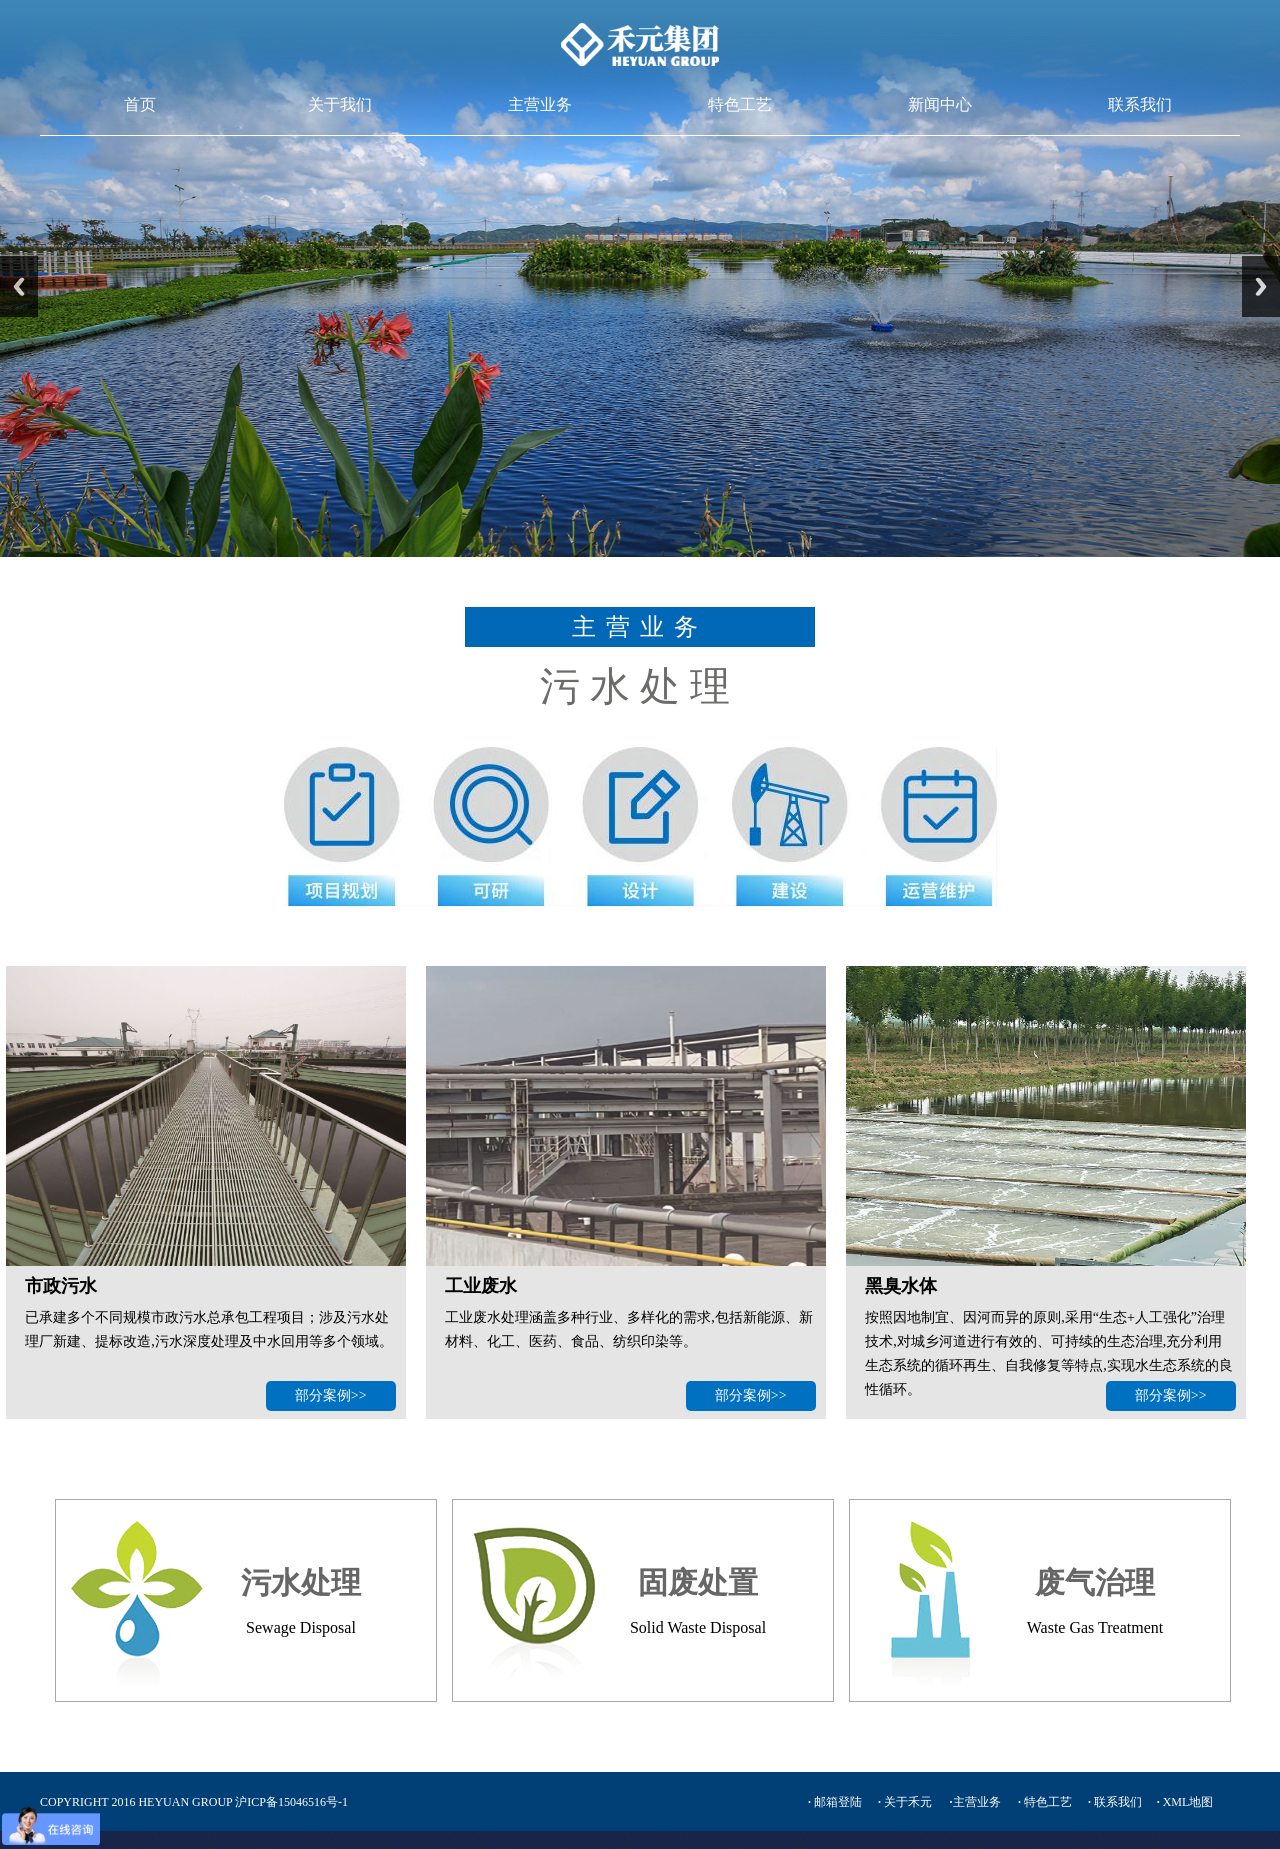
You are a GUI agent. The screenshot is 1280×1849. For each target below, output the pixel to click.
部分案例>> (331, 1395)
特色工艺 (740, 104)
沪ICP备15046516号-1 (291, 1802)
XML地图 (1185, 1802)
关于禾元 (905, 1802)
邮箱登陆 (835, 1802)
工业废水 (481, 1286)
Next (1261, 286)
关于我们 (340, 104)
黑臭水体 (901, 1286)
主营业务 (540, 104)
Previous (19, 286)
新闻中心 (940, 104)
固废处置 (698, 1582)
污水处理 (301, 1582)
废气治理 (1095, 1582)
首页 (140, 104)
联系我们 (1140, 104)
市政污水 (61, 1286)
